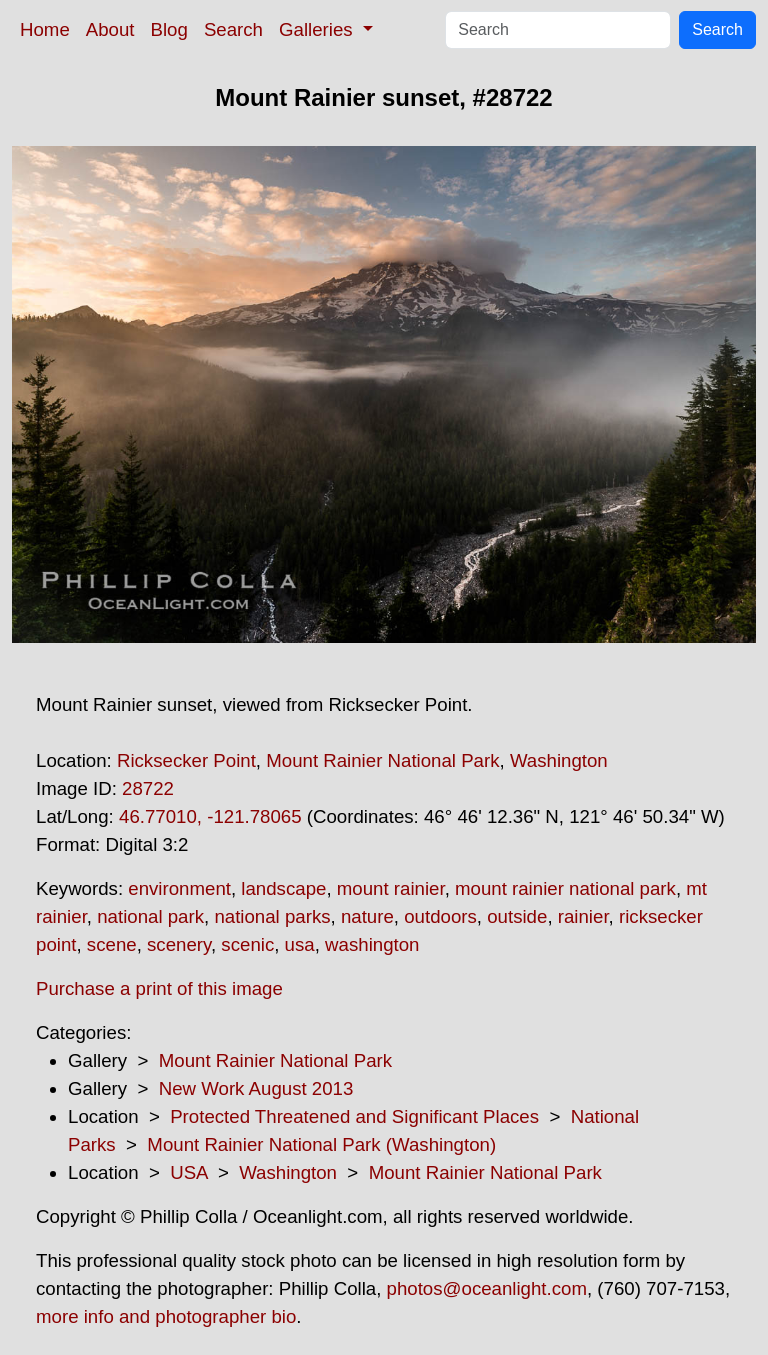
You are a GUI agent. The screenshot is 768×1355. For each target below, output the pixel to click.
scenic (247, 944)
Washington (559, 760)
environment (179, 888)
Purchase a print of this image (159, 988)
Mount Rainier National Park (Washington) (321, 1144)
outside (517, 916)
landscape (283, 888)
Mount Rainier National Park (382, 760)
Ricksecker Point (186, 760)
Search (233, 29)
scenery (179, 944)
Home (45, 29)
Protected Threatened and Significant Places (354, 1116)
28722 (148, 788)
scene (112, 944)
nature (367, 916)
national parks (272, 916)
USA (188, 1172)
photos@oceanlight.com (487, 1288)
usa (300, 944)
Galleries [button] (318, 29)
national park (150, 916)
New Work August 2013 (256, 1088)
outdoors (440, 916)
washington (372, 944)
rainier (583, 916)
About (110, 29)
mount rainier (391, 888)
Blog (169, 29)
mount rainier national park (565, 888)
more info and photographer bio (166, 1316)
